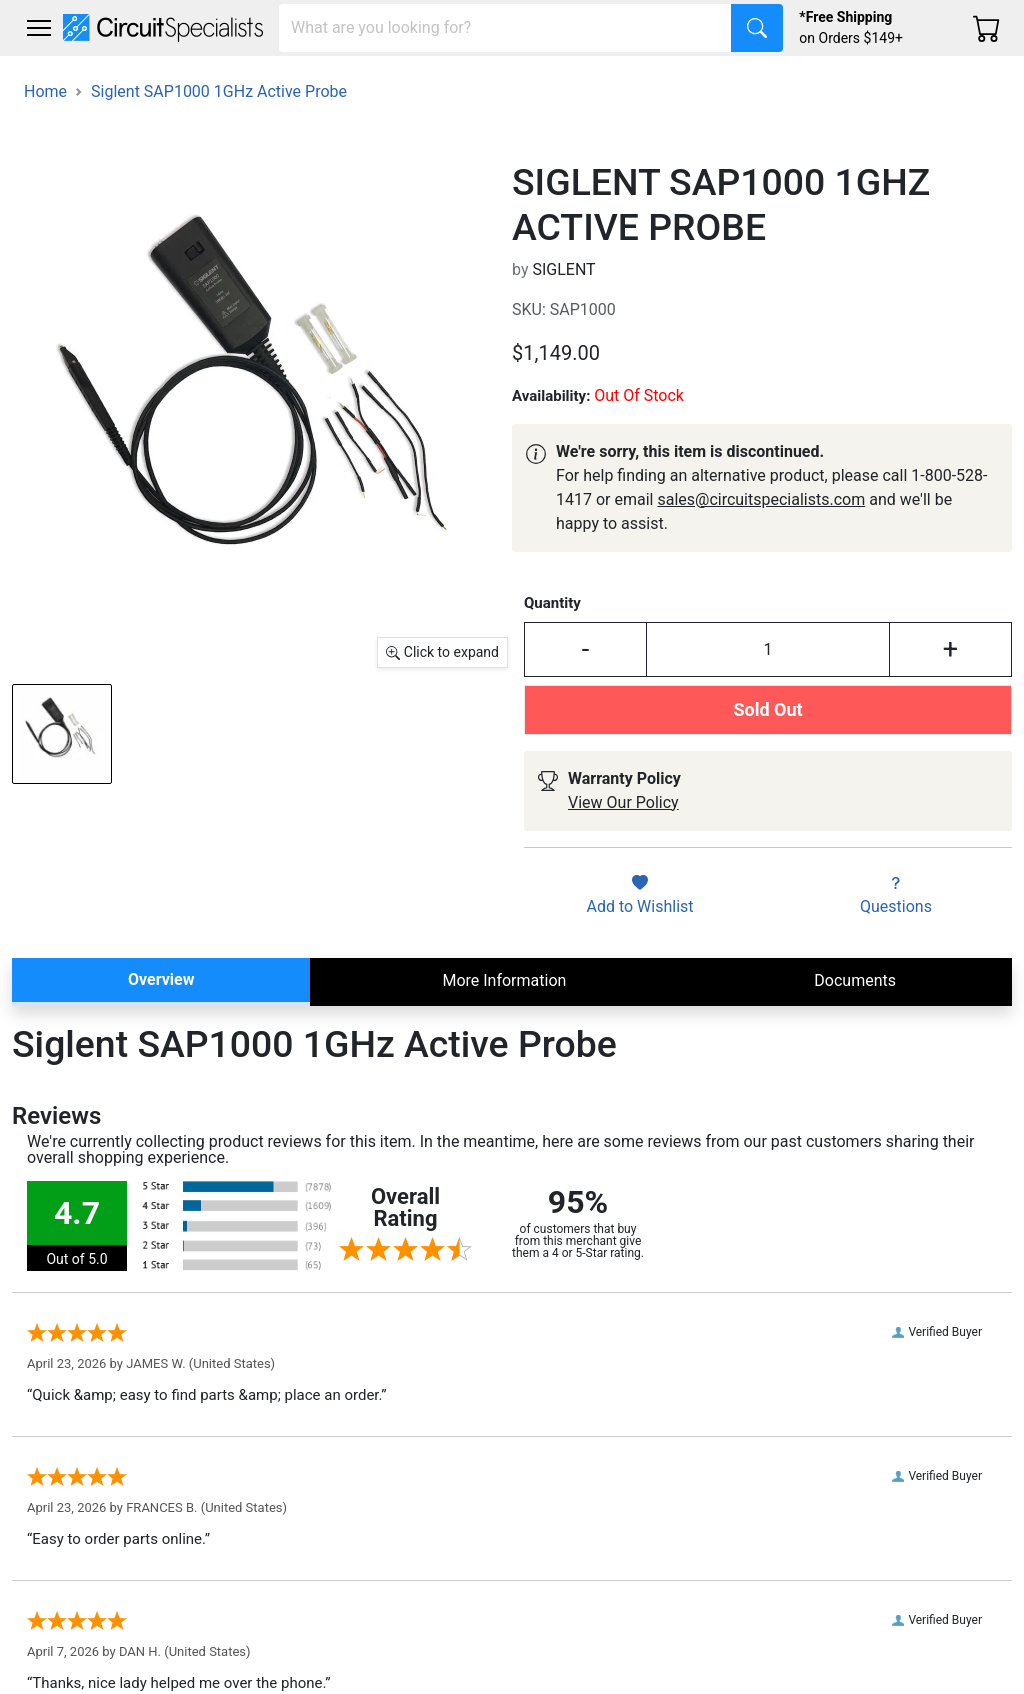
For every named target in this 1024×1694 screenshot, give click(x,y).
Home (45, 91)
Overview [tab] (161, 979)
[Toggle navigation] (39, 28)
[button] (39, 28)
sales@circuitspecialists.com (761, 499)
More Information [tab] (504, 980)
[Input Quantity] (768, 649)
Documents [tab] (855, 980)
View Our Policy (623, 802)
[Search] (505, 28)
